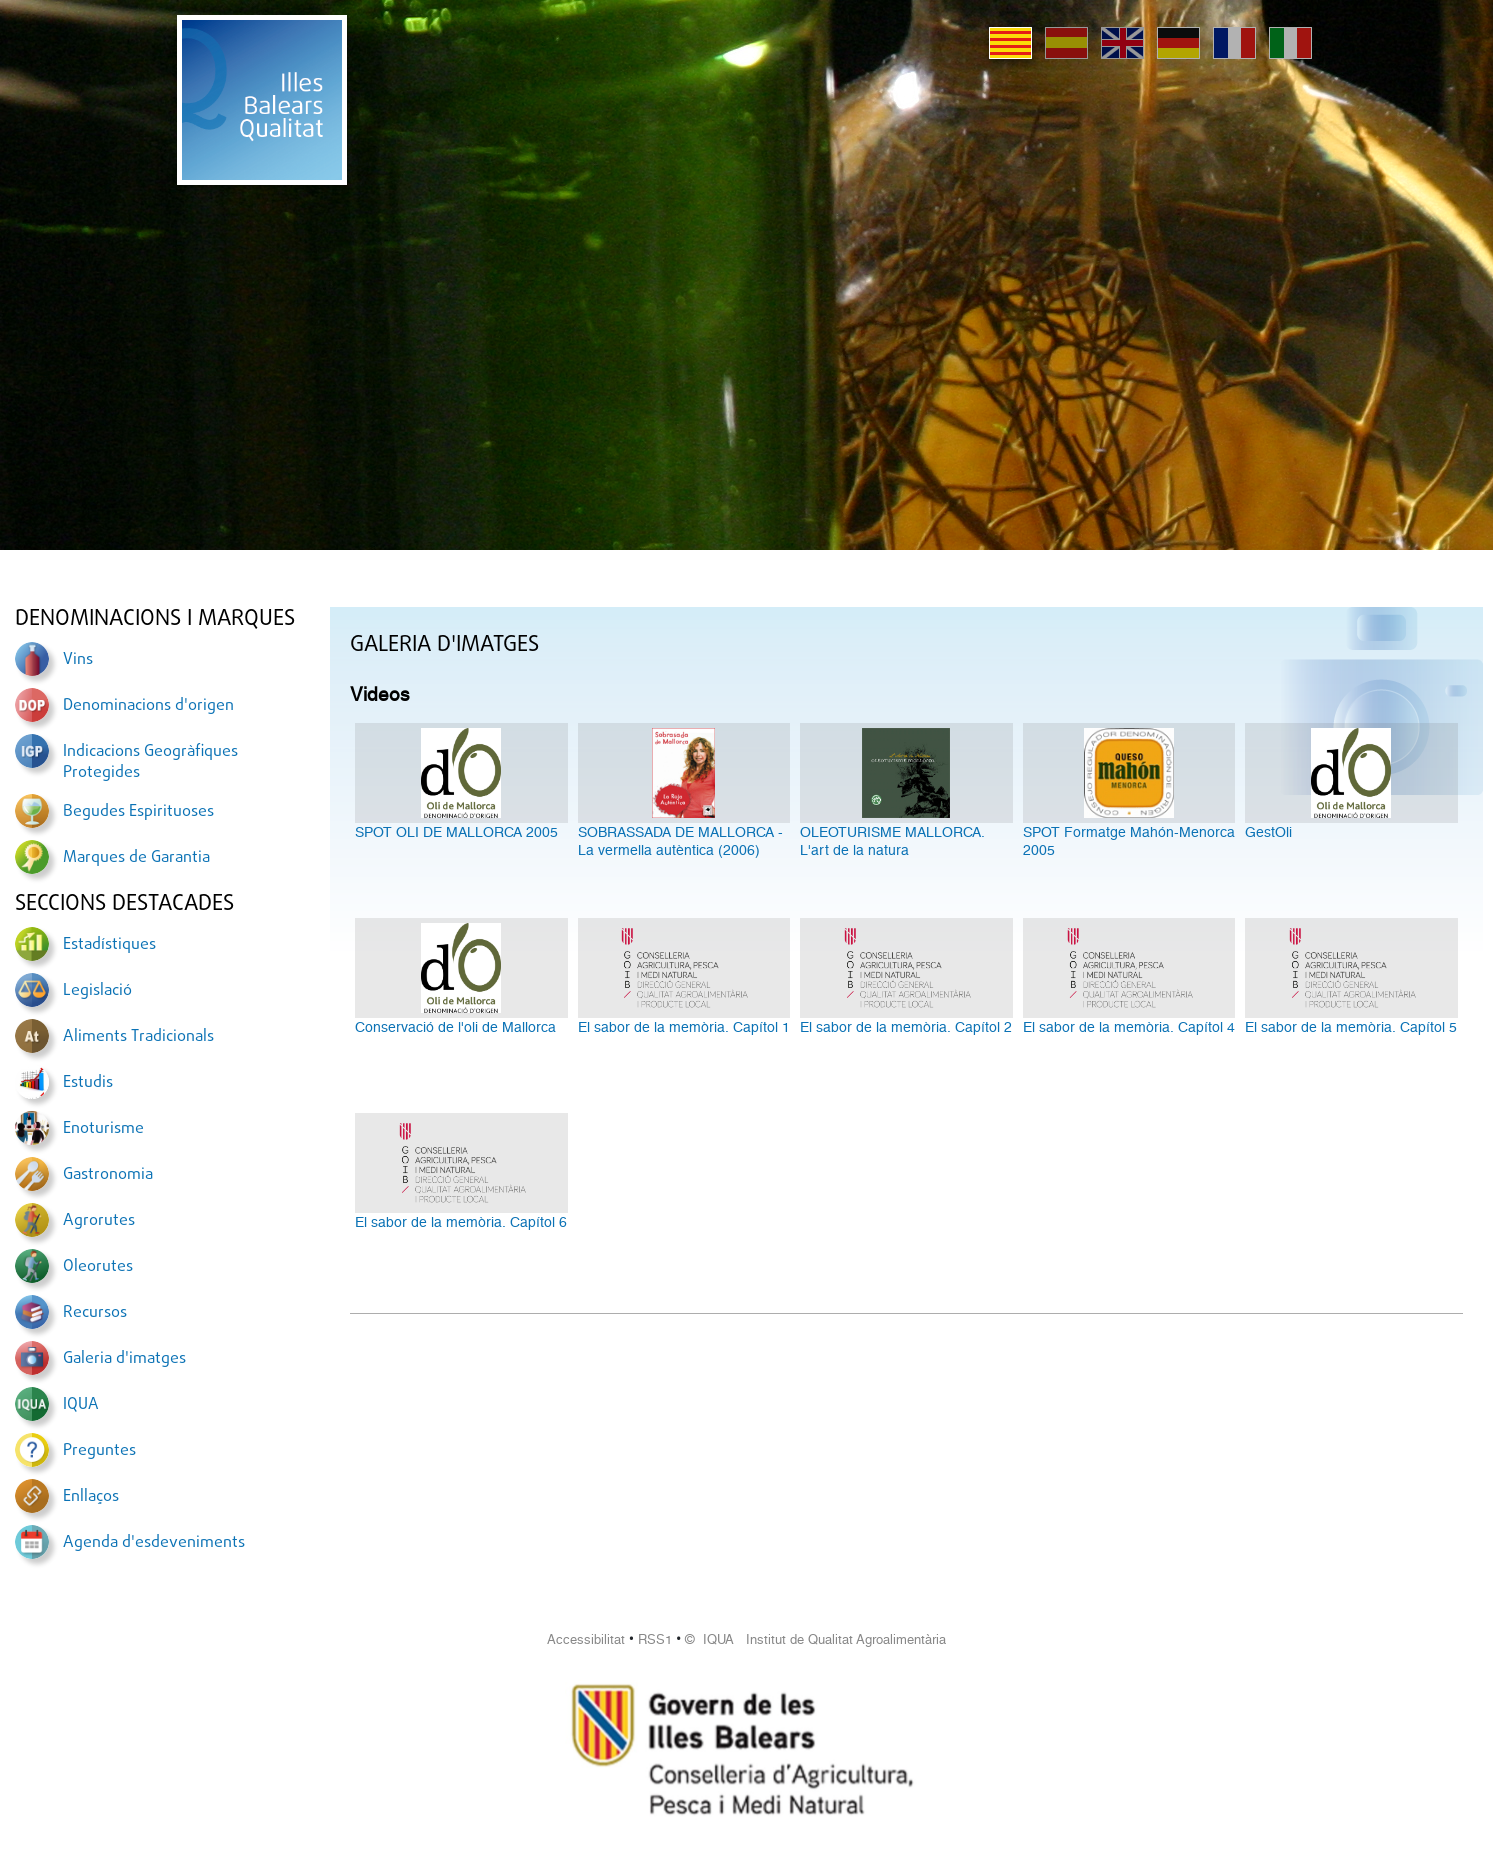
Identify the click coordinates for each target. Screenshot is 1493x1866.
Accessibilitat (586, 1639)
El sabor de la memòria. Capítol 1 (684, 1027)
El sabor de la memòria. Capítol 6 (461, 1222)
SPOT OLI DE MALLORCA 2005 (456, 832)
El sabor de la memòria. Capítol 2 (906, 1027)
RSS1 (655, 1639)
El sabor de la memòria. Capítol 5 (1351, 1027)
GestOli (1268, 832)
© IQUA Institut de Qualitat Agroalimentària (815, 1639)
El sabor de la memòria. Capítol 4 (1129, 1027)
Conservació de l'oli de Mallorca (455, 1027)
